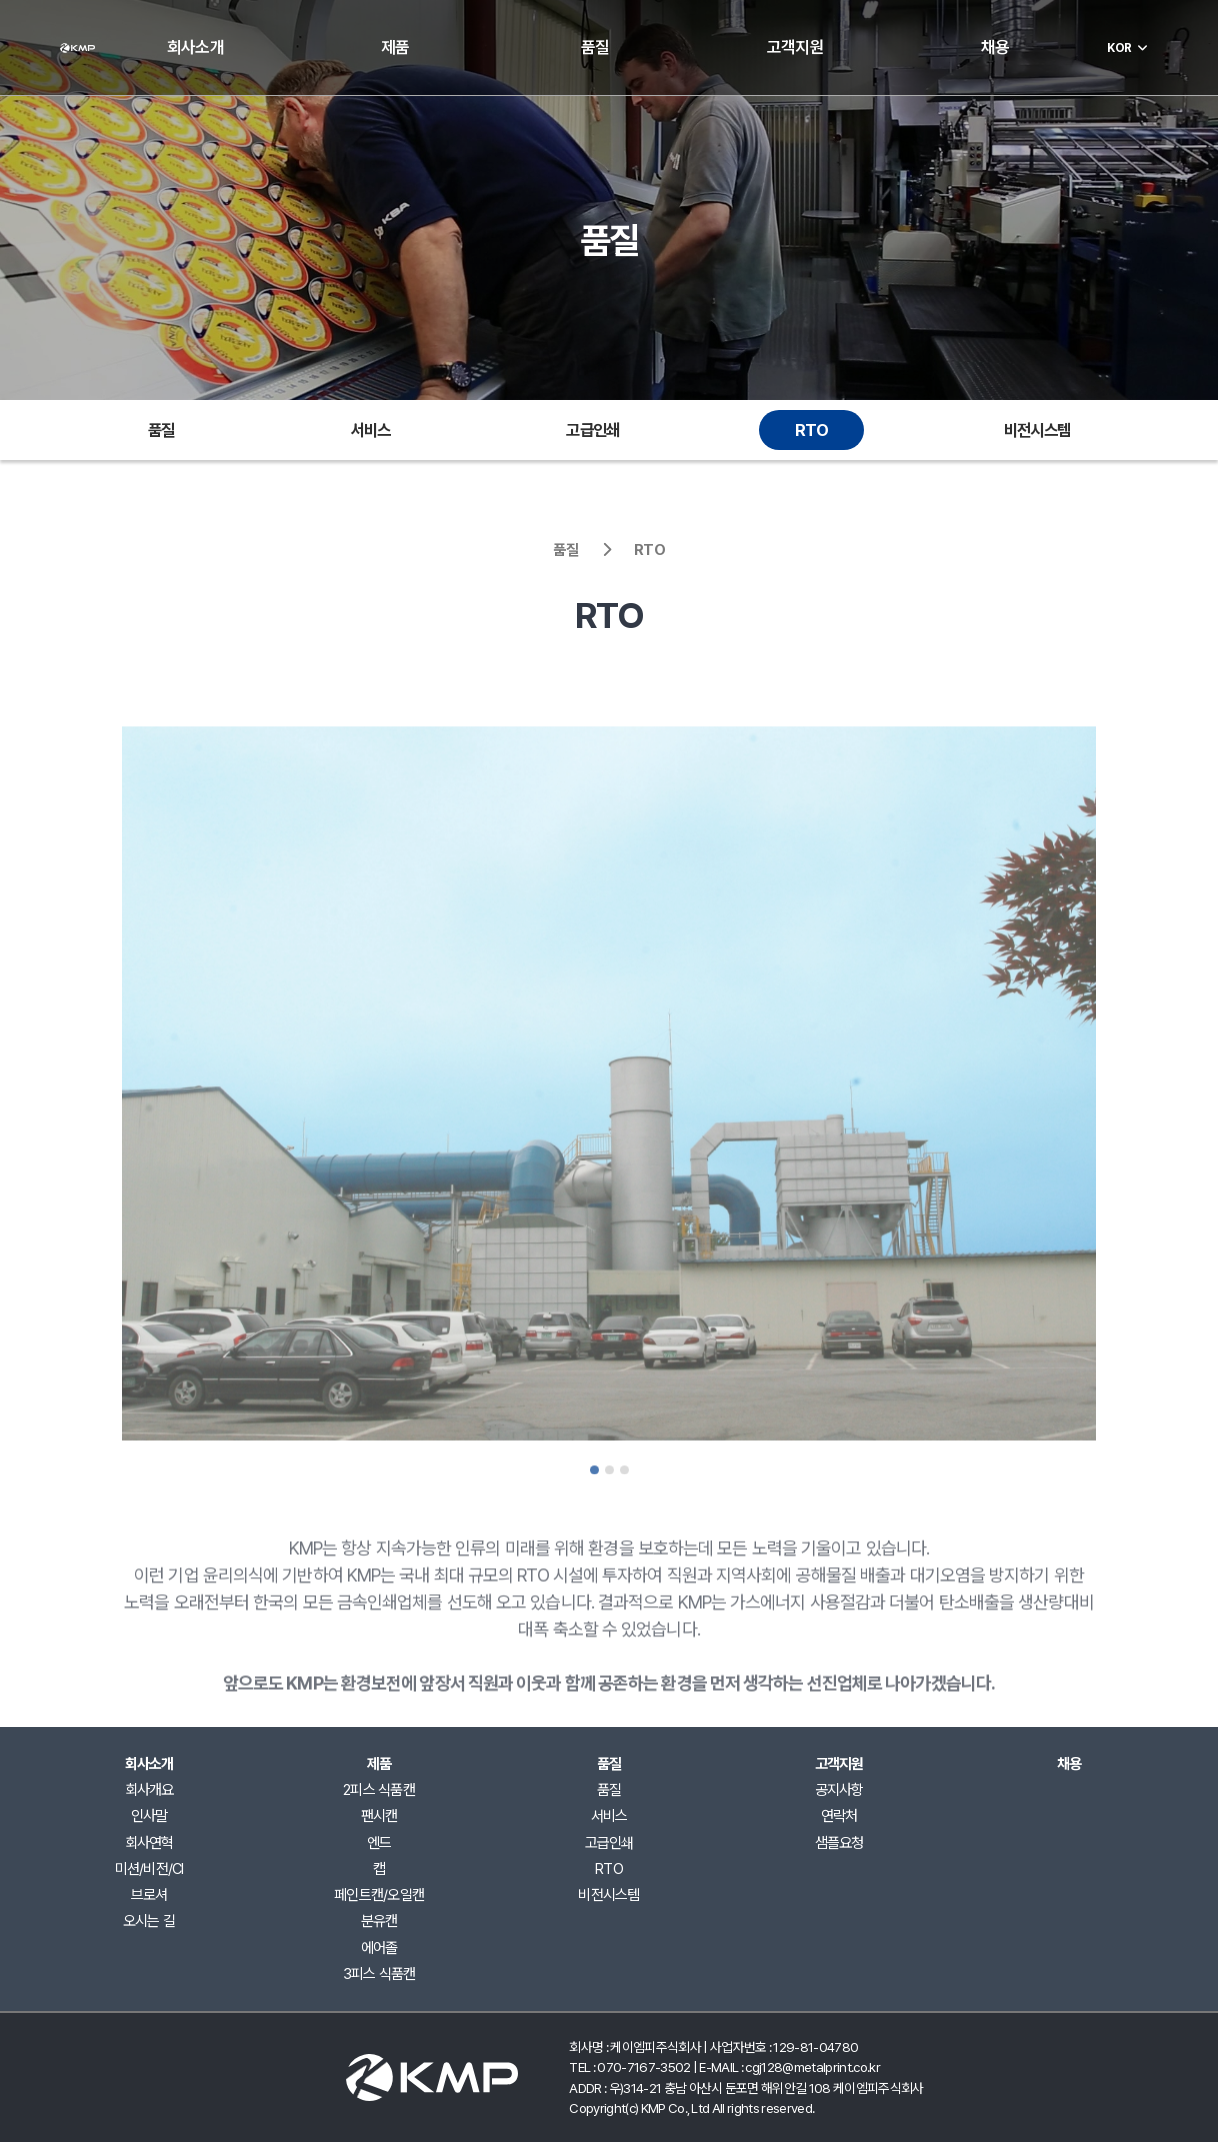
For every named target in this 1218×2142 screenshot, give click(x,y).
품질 (595, 47)
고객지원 (795, 47)
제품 (395, 47)
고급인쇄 (592, 430)
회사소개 (195, 47)
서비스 (371, 430)
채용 (995, 47)
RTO (811, 430)
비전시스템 (1037, 430)
